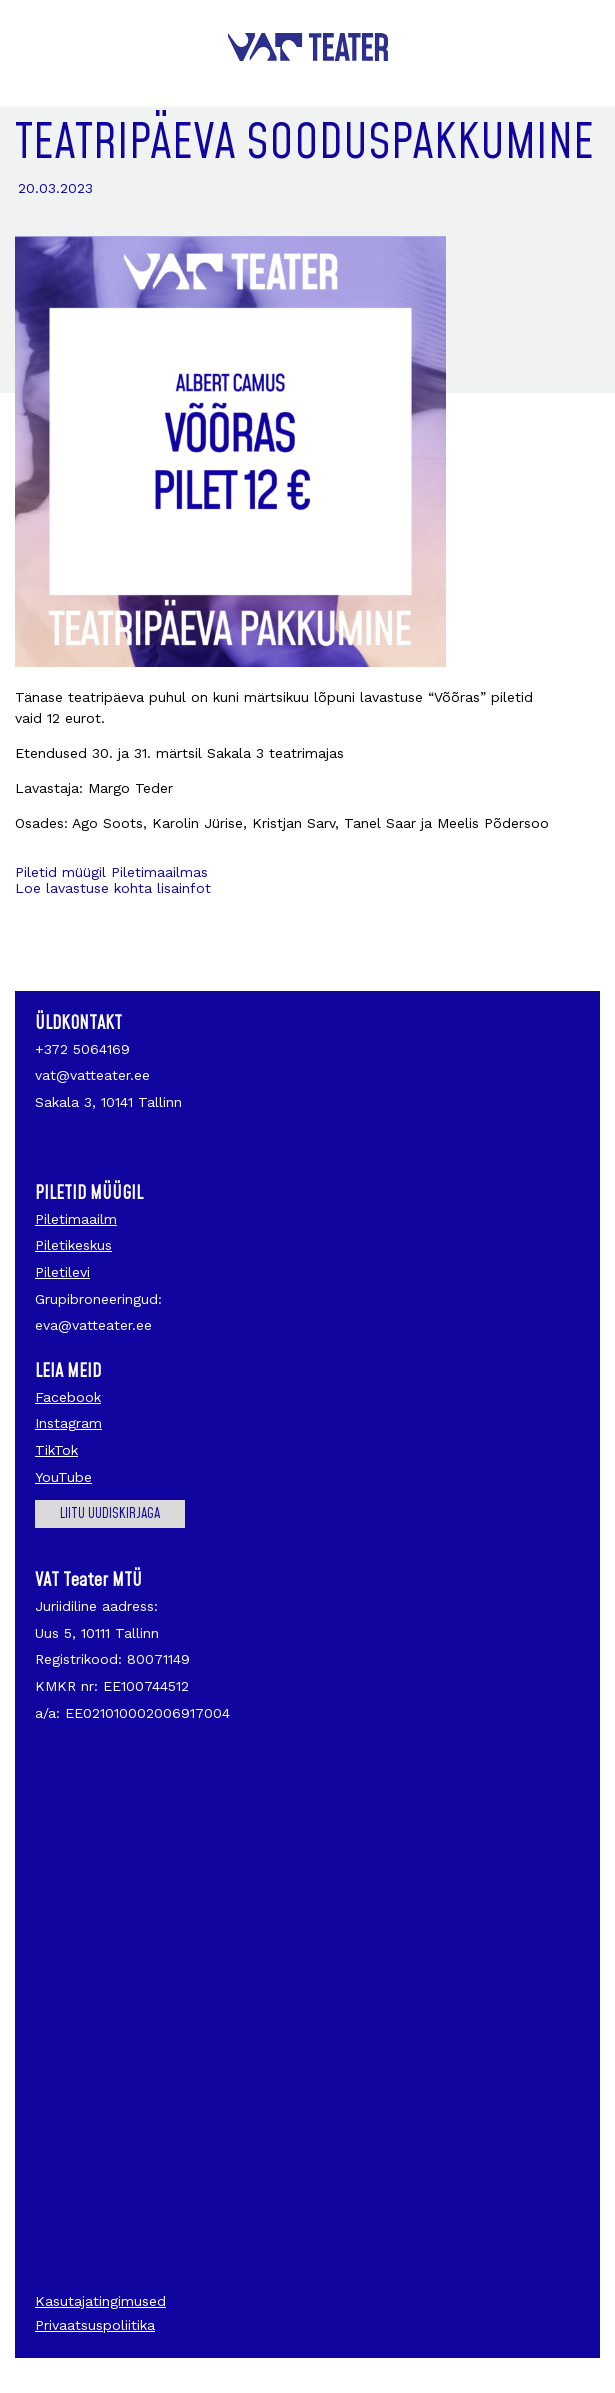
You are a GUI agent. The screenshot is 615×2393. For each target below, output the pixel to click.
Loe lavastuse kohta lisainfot (115, 888)
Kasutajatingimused (100, 2301)
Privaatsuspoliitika (95, 2325)
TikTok (56, 1450)
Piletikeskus (73, 1245)
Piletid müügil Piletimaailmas (111, 872)
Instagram (68, 1423)
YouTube (63, 1477)
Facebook (68, 1397)
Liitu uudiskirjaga (110, 1514)
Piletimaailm (76, 1219)
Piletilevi (62, 1272)
